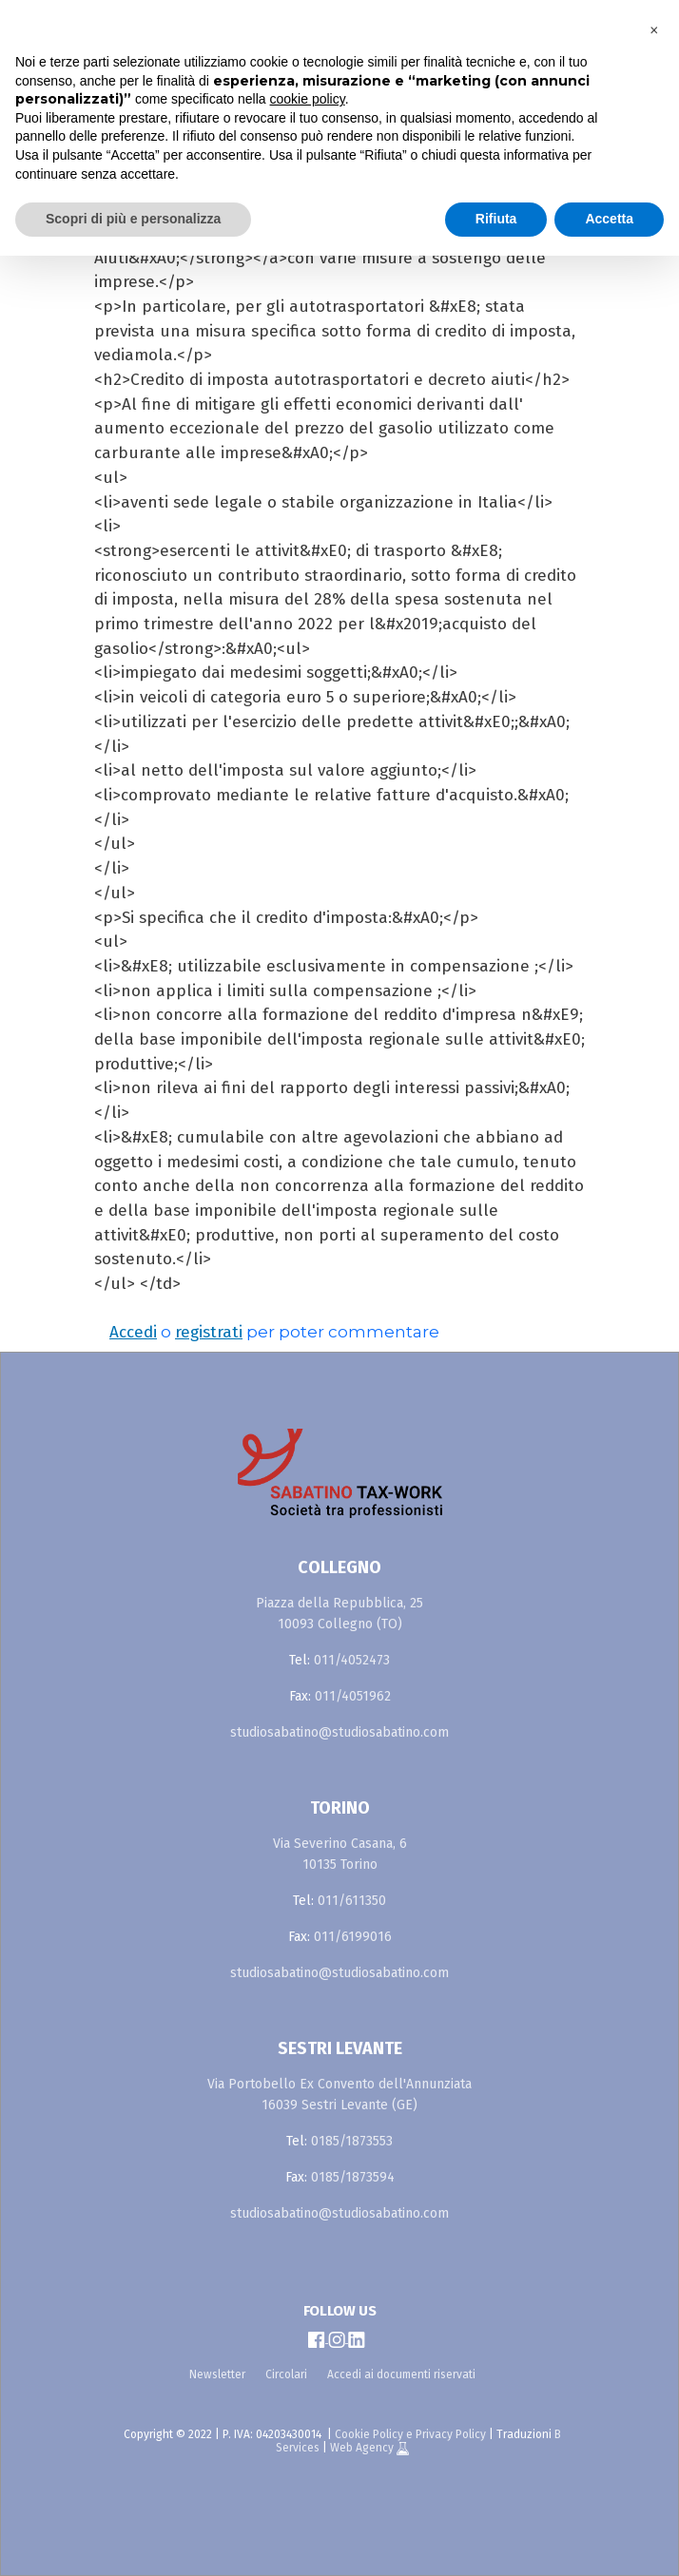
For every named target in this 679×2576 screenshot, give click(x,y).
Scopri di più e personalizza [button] (133, 218)
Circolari (286, 2374)
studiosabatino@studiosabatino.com (339, 1732)
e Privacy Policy (446, 2434)
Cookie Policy (369, 2434)
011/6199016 (353, 1937)
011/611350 (352, 1901)
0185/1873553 (352, 2141)
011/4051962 (353, 1696)
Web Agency (363, 2447)
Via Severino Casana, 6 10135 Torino (340, 1854)
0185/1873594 (353, 2177)
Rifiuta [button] (496, 218)
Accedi (133, 1332)
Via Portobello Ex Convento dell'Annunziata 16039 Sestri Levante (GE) (339, 2094)
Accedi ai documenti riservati (401, 2374)
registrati (208, 1332)
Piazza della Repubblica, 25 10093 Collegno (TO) (339, 1613)
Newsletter (217, 2374)
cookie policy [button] (307, 98)
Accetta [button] (609, 218)
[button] (654, 30)
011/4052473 (352, 1660)
